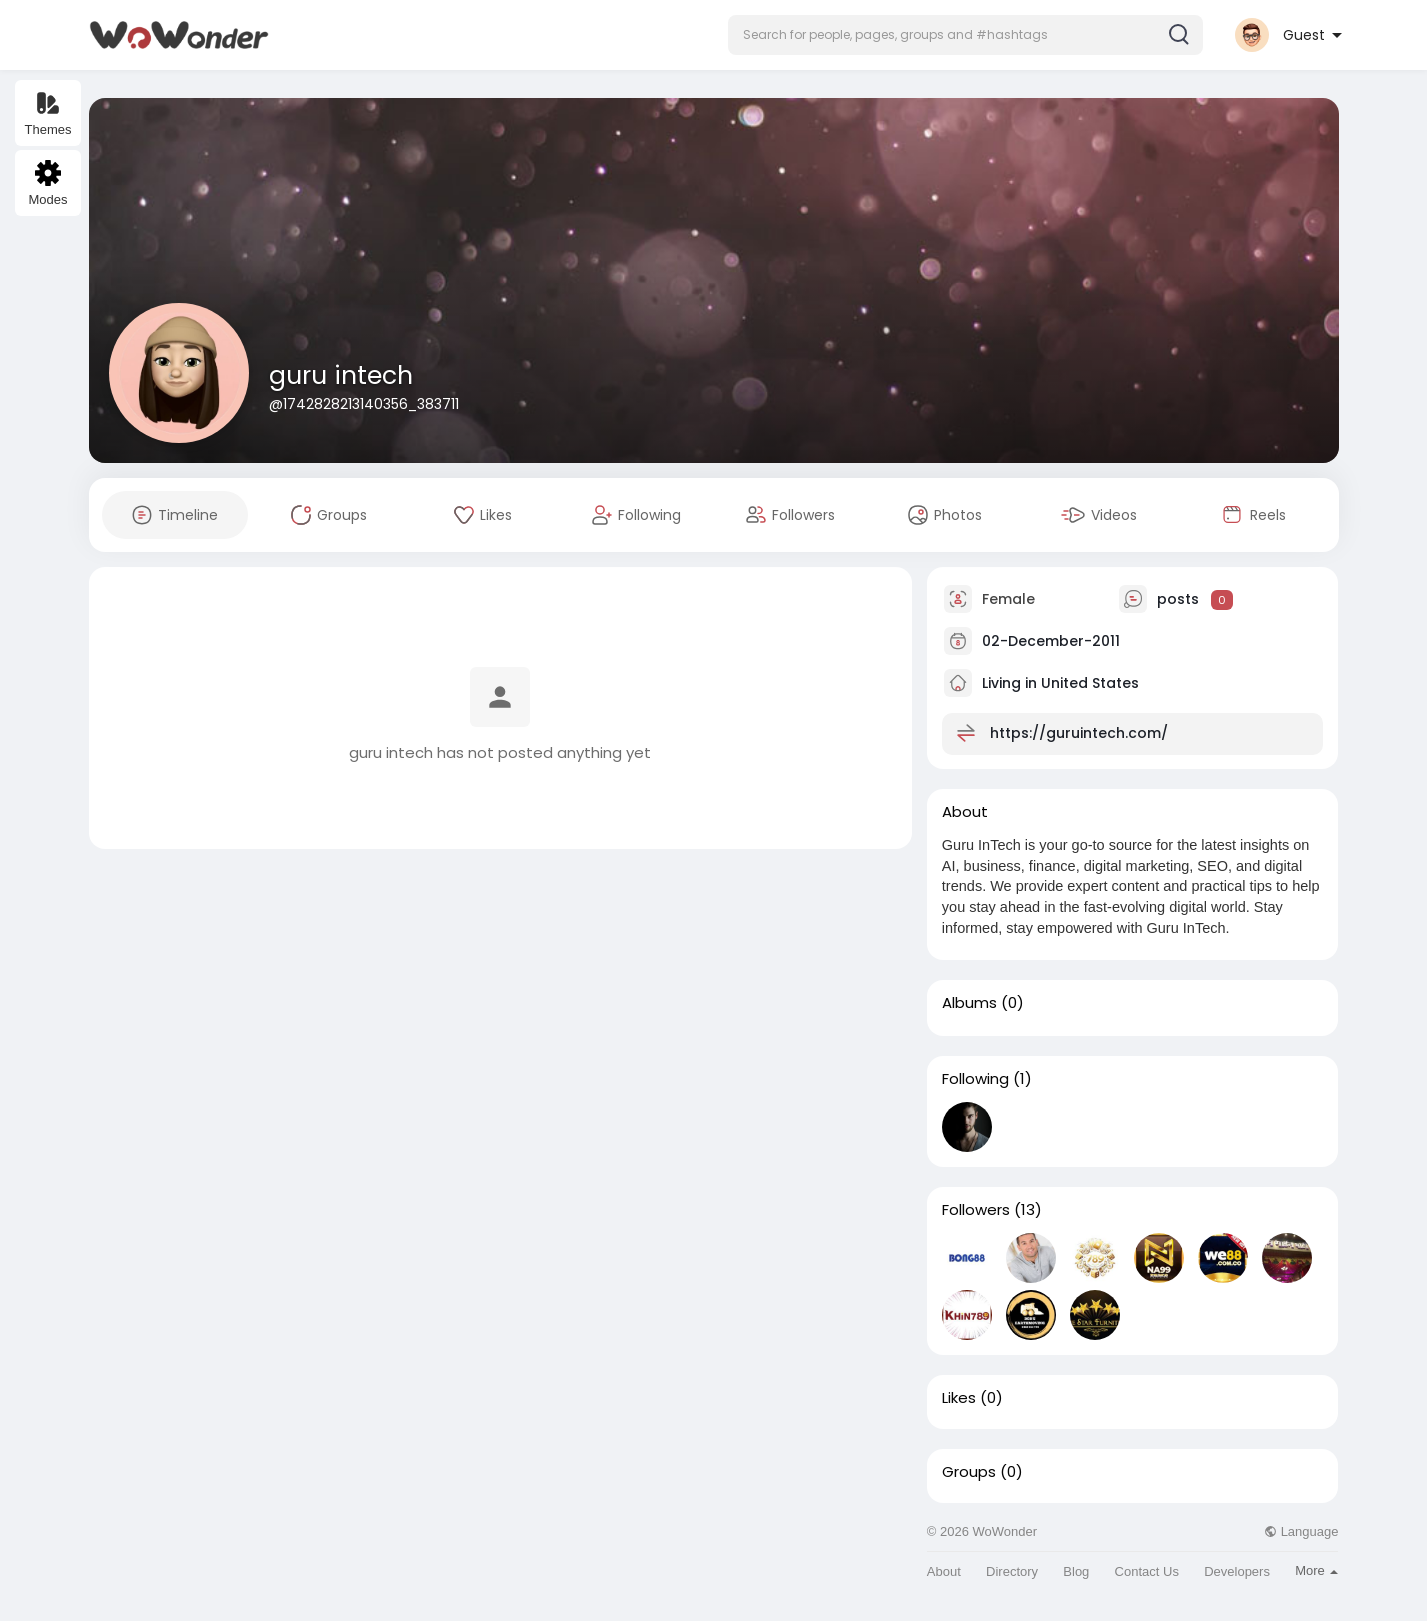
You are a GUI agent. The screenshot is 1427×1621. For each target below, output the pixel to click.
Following (975, 1079)
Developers (1237, 1571)
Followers (976, 1210)
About (944, 1571)
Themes (48, 113)
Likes (959, 1398)
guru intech (341, 375)
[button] (965, 35)
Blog (1076, 1571)
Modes (47, 183)
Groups (969, 1472)
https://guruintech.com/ (1079, 733)
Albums (969, 1003)
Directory (1012, 1571)
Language (1301, 1531)
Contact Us (1147, 1571)
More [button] (1316, 1570)
